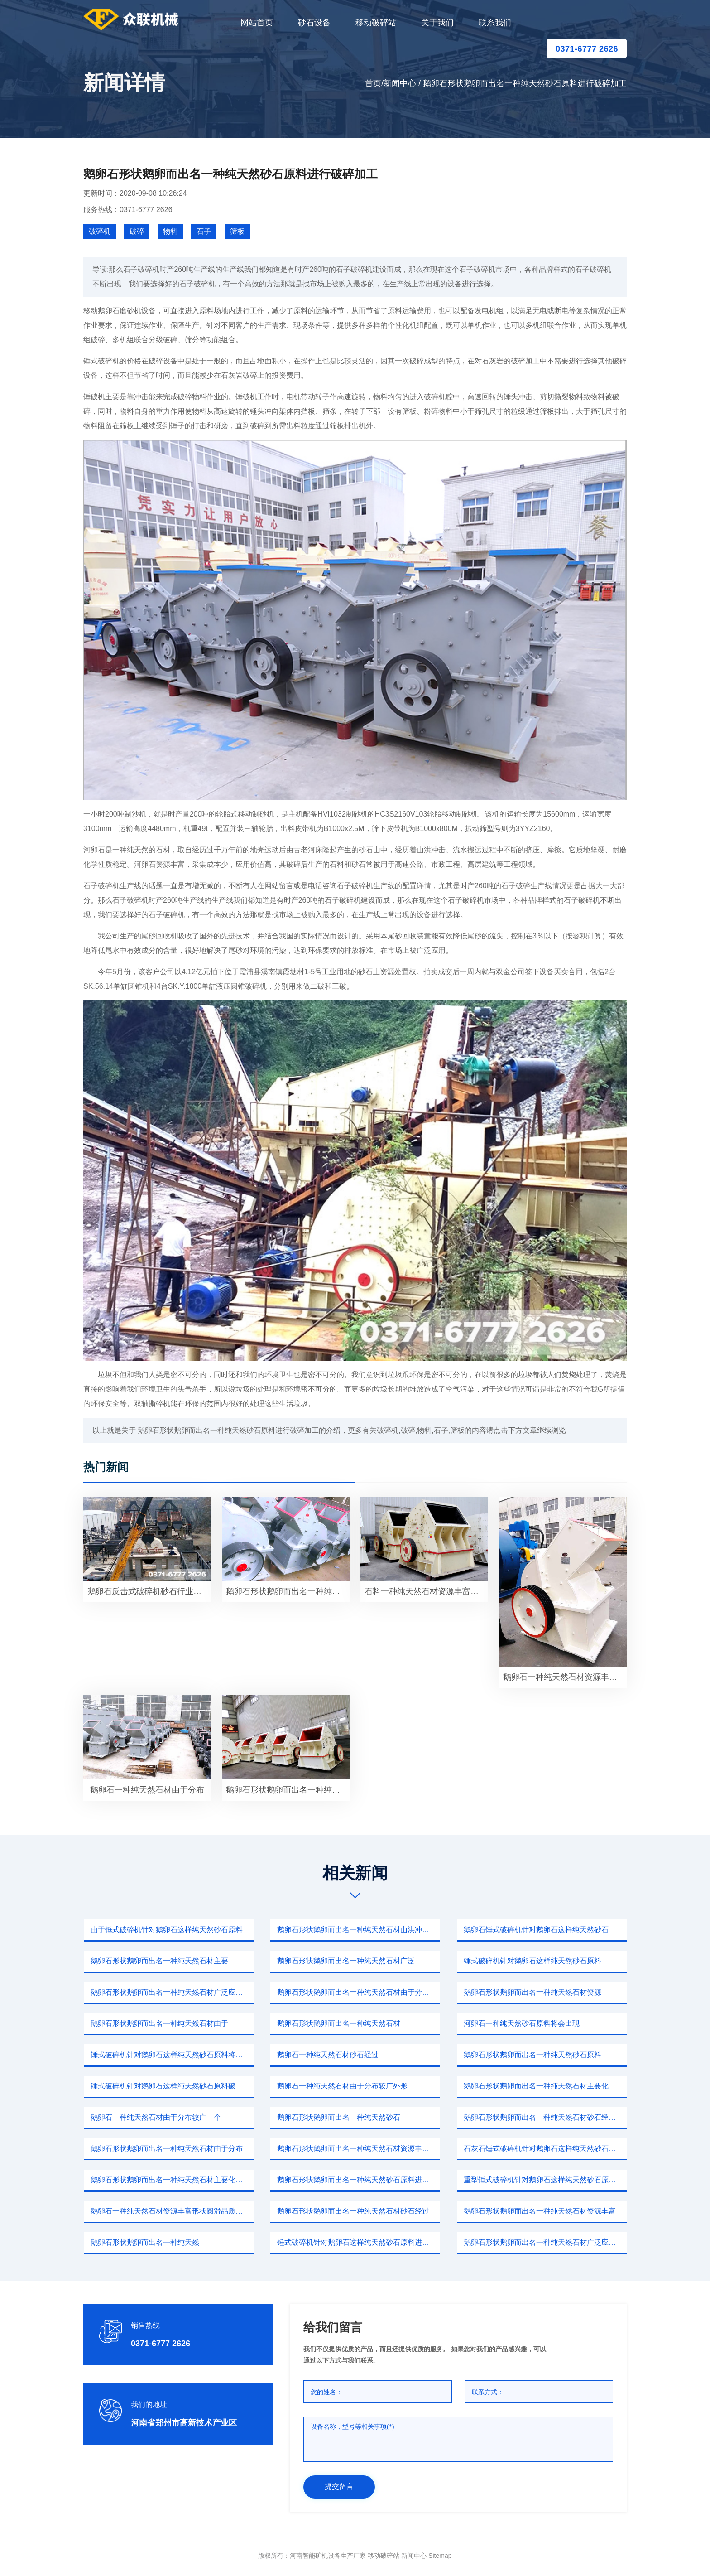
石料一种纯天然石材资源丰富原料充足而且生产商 (426, 1591)
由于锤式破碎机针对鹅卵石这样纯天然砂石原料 (167, 1929)
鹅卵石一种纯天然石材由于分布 (147, 1789)
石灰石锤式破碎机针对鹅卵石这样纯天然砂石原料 (543, 2148)
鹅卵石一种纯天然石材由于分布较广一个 (156, 2117)
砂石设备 (314, 22)
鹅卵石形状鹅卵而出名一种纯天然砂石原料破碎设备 (288, 1789)
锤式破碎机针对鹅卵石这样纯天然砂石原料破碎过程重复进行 (172, 2086)
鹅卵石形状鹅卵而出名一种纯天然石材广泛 (346, 1961)
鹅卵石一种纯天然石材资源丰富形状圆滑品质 (565, 1677)
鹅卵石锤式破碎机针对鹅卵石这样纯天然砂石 (536, 1929)
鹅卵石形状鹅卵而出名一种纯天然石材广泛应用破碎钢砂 (545, 2242)
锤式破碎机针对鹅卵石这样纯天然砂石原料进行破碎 (358, 2242)
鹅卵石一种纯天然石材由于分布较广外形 (342, 2086)
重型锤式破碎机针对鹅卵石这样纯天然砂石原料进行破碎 (545, 2180)
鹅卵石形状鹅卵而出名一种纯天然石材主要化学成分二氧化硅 (172, 2180)
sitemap (439, 2555)
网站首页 (256, 22)
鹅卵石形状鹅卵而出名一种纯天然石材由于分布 (167, 2148)
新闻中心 (400, 83)
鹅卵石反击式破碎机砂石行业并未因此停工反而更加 (149, 1591)
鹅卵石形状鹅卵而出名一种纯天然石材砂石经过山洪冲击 (545, 2117)
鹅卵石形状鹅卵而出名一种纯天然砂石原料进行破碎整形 (358, 2180)
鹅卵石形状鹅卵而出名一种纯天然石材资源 (532, 1992)
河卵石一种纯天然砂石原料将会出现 (522, 2023)
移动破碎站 (375, 22)
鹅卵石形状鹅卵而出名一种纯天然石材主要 (159, 1961)
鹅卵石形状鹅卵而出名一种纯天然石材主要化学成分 (545, 2086)
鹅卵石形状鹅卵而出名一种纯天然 (145, 2242)
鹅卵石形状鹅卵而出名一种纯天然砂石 (338, 2117)
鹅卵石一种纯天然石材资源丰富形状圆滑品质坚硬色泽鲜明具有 (172, 2211)
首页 (373, 83)
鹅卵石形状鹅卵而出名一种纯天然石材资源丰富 (540, 2211)
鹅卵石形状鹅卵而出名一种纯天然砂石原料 (532, 2055)
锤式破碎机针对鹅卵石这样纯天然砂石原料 (532, 1961)
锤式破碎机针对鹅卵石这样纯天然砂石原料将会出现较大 (172, 2055)
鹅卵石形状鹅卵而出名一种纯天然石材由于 (159, 2023)
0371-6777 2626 (587, 48)
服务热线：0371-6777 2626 (128, 209)
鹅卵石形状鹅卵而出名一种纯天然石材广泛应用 (288, 1591)
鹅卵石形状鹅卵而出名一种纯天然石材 (338, 2023)
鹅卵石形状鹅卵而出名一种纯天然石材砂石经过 (353, 2211)
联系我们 (495, 22)
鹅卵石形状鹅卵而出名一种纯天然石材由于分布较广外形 (358, 1992)
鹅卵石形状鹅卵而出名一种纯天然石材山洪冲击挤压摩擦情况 (358, 1929)
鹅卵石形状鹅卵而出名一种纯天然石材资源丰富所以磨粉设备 (358, 2148)
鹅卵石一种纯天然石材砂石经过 (328, 2055)
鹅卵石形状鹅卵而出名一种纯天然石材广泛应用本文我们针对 (172, 1992)
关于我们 (437, 22)
